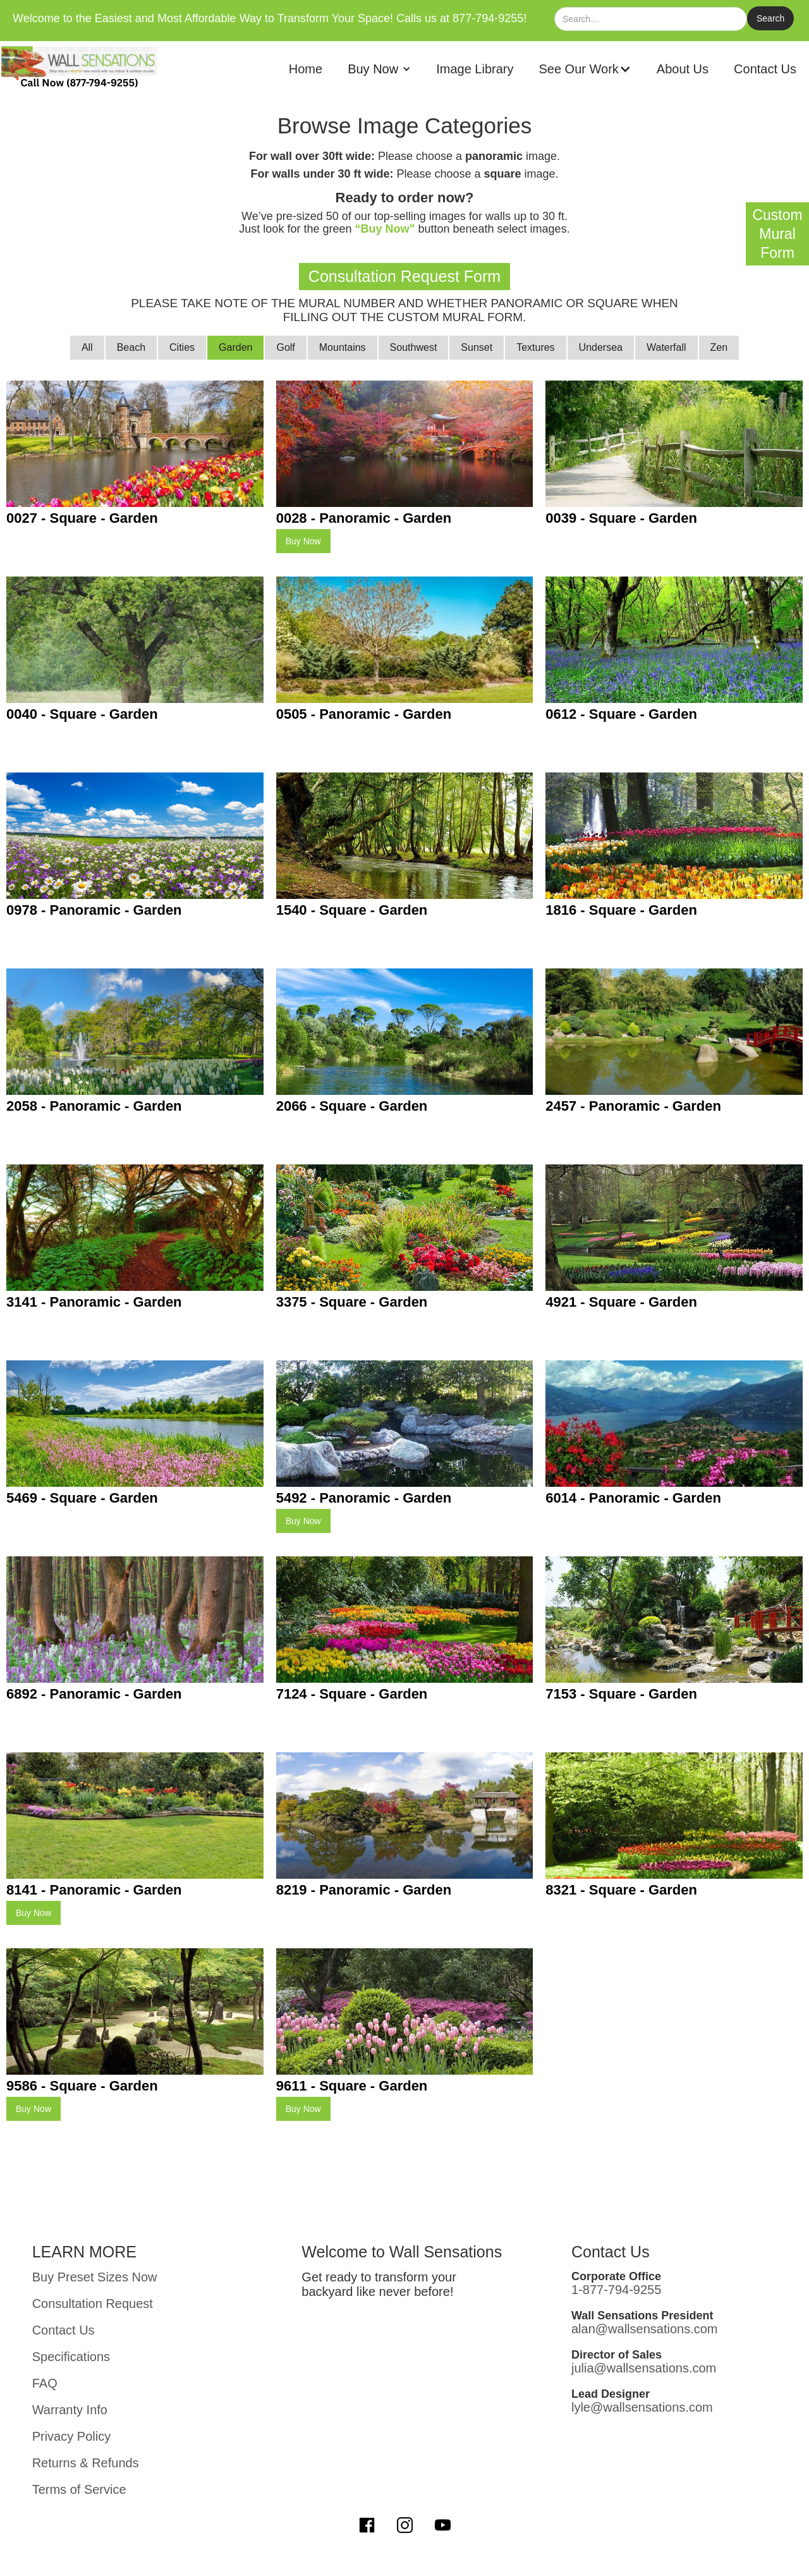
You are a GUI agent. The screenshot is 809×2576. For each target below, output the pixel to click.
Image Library (474, 69)
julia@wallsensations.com (643, 2368)
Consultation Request (92, 2303)
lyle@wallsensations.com (642, 2407)
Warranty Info (69, 2410)
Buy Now (303, 541)
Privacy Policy (71, 2436)
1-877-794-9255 (616, 2290)
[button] (379, 69)
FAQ (45, 2383)
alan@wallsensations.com (644, 2329)
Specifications (71, 2357)
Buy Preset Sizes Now (94, 2277)
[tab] (87, 348)
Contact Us (765, 69)
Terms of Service (79, 2489)
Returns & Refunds (85, 2463)
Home (305, 69)
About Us (683, 69)
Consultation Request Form (404, 276)
